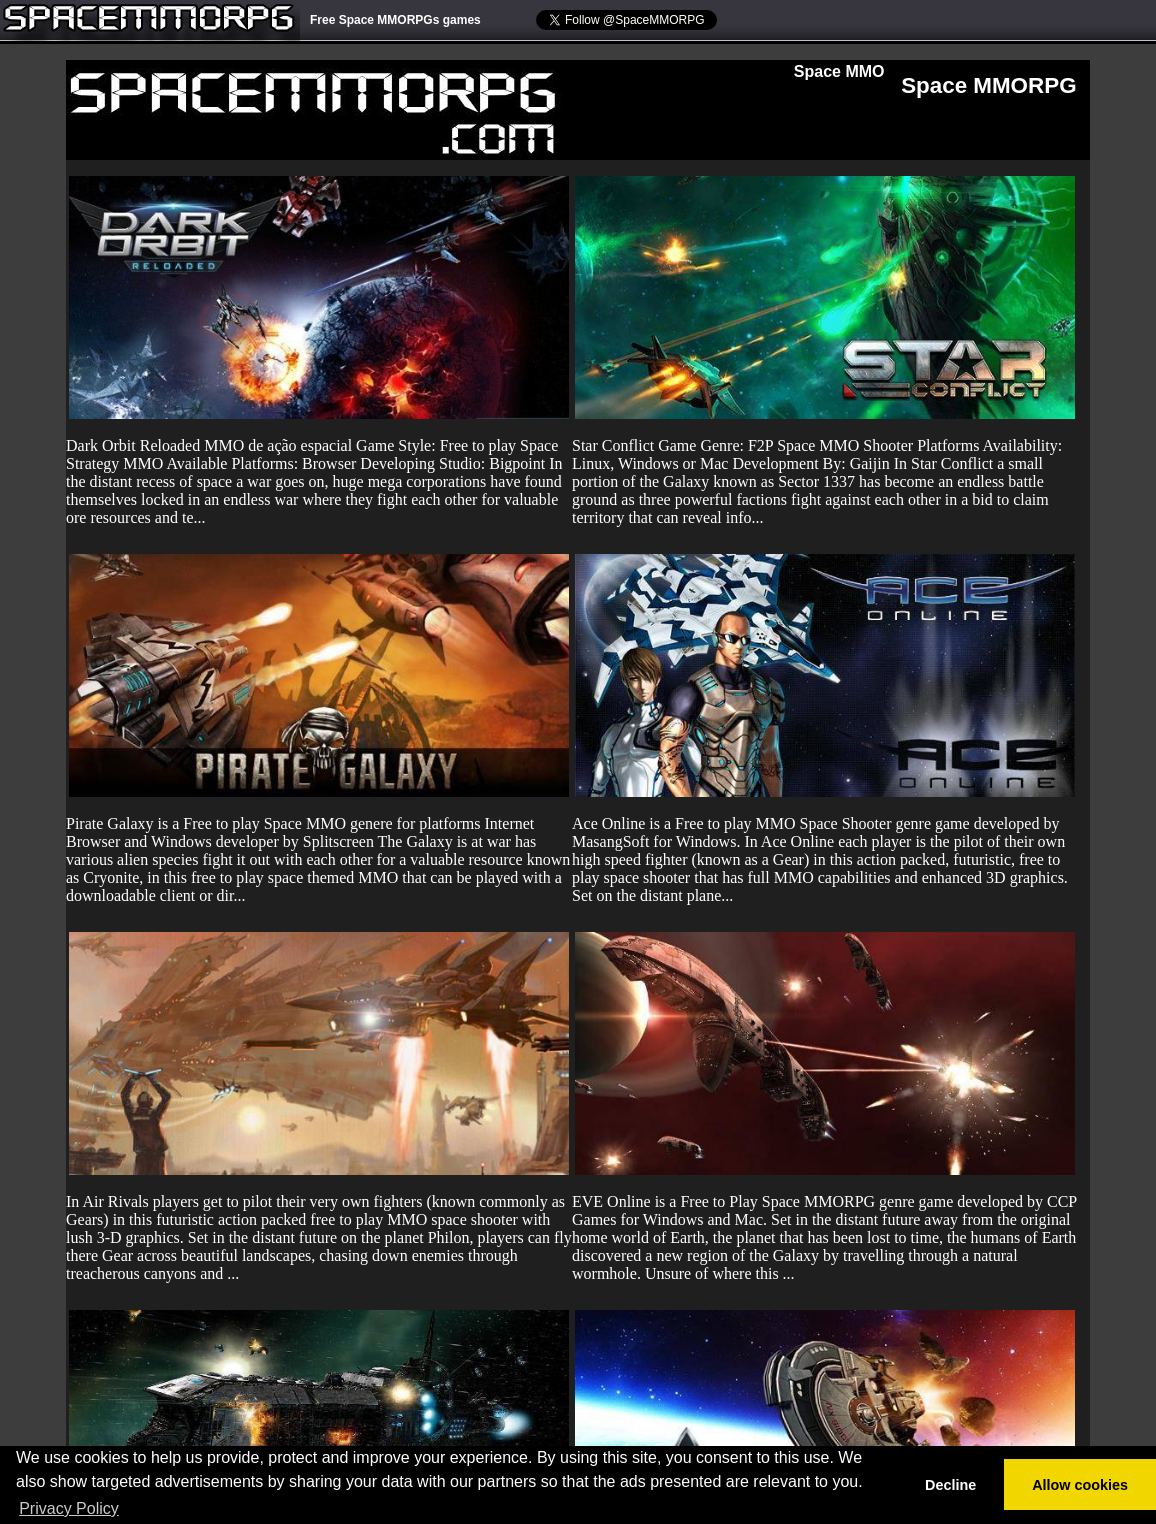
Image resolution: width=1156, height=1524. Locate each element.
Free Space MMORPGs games (395, 20)
